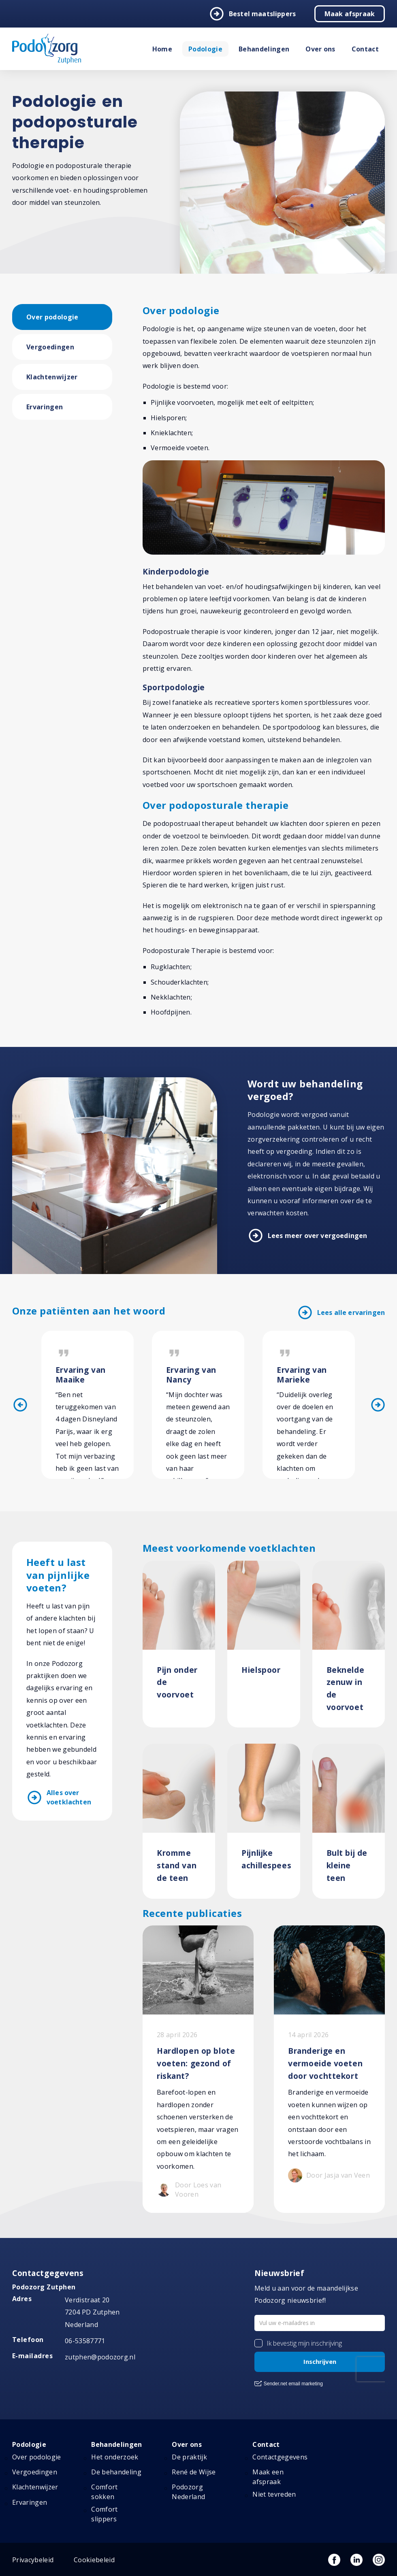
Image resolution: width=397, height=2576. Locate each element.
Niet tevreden (274, 2494)
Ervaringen (44, 406)
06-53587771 (85, 2340)
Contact (365, 49)
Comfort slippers (104, 2514)
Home (162, 49)
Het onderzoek (114, 2457)
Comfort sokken (104, 2491)
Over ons (320, 49)
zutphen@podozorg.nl (100, 2357)
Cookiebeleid (94, 2559)
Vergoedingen (50, 346)
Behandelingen (264, 49)
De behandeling (116, 2472)
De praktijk (189, 2457)
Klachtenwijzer (51, 376)
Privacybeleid (32, 2559)
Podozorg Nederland (188, 2491)
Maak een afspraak (268, 2477)
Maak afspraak (349, 13)
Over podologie (52, 317)
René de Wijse (194, 2472)
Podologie (205, 49)
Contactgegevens (279, 2457)
